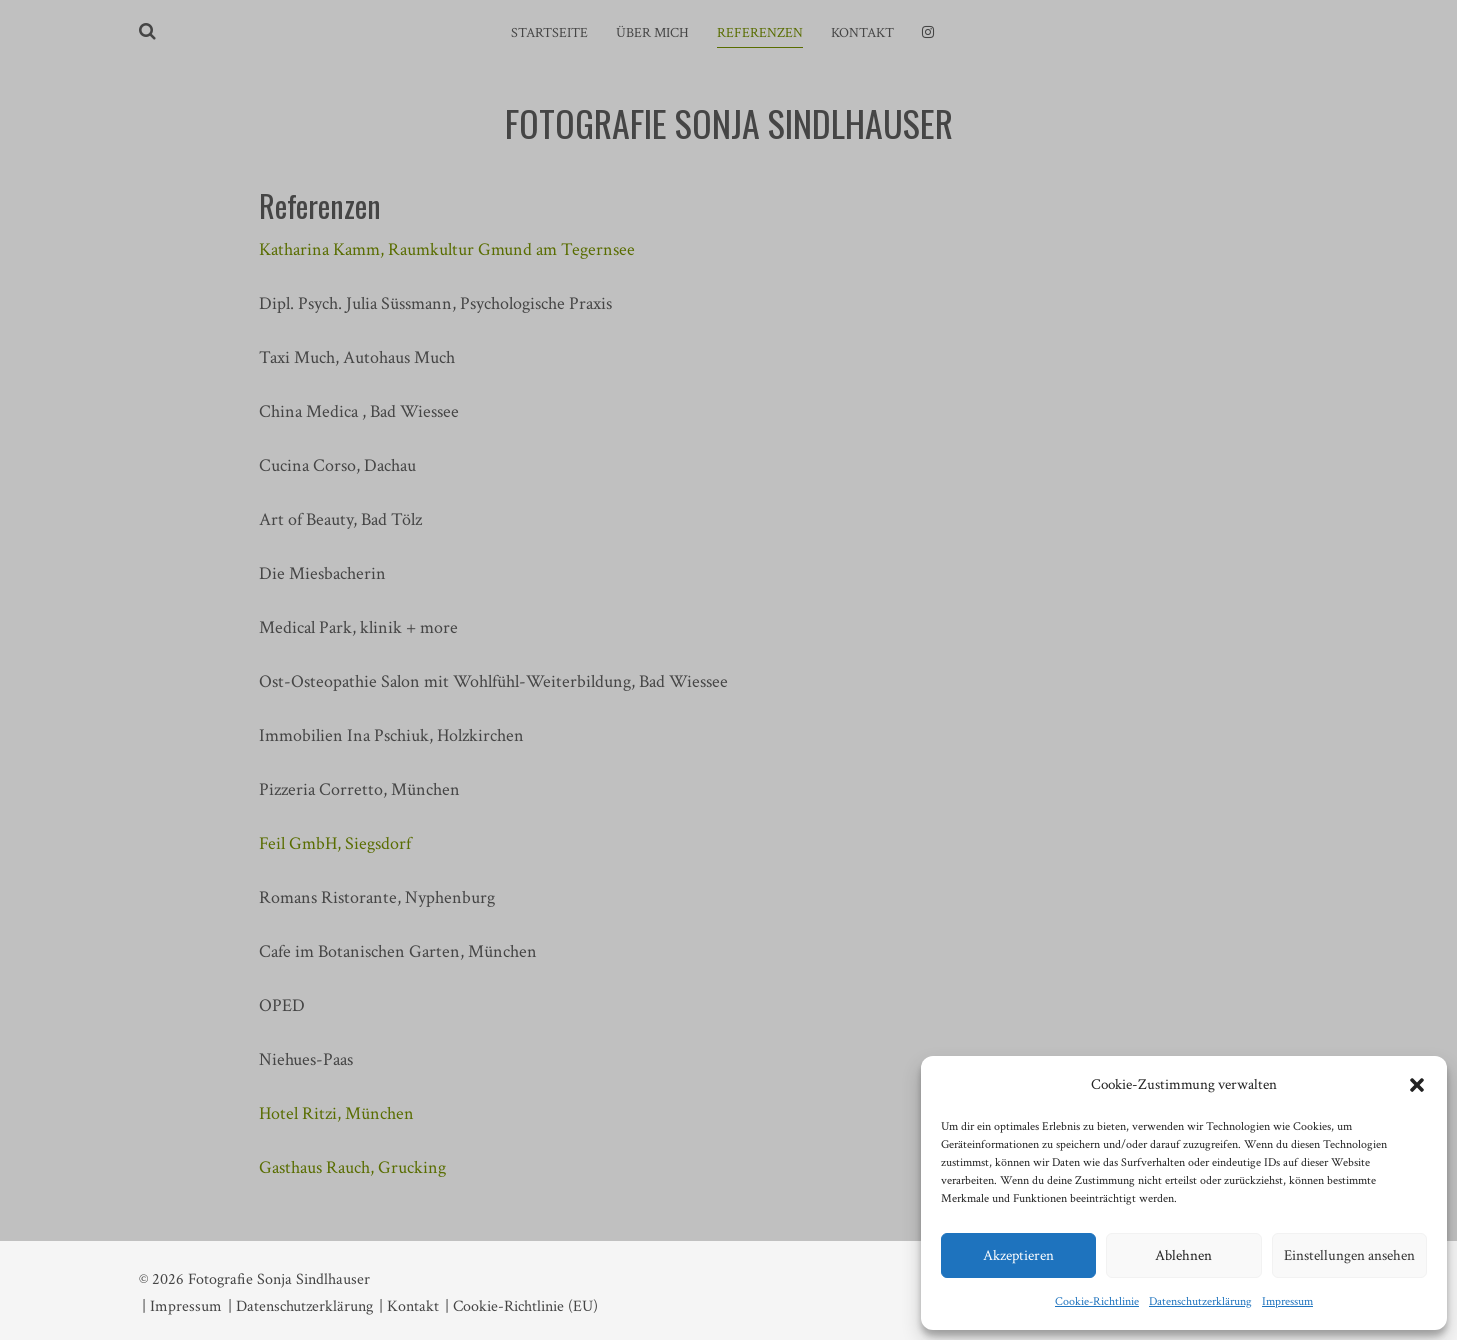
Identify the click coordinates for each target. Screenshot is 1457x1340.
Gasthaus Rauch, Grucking (352, 1167)
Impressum (1287, 1301)
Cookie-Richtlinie (1097, 1301)
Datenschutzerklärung (1200, 1301)
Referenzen (760, 33)
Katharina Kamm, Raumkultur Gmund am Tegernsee (447, 249)
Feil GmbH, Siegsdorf (335, 843)
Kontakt (862, 33)
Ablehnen (1183, 1255)
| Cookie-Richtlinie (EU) (521, 1306)
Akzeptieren (1018, 1255)
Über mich (652, 33)
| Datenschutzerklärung (300, 1306)
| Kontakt (409, 1306)
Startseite (549, 33)
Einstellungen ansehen (1349, 1255)
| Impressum (182, 1306)
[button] (1417, 1085)
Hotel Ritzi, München (336, 1113)
